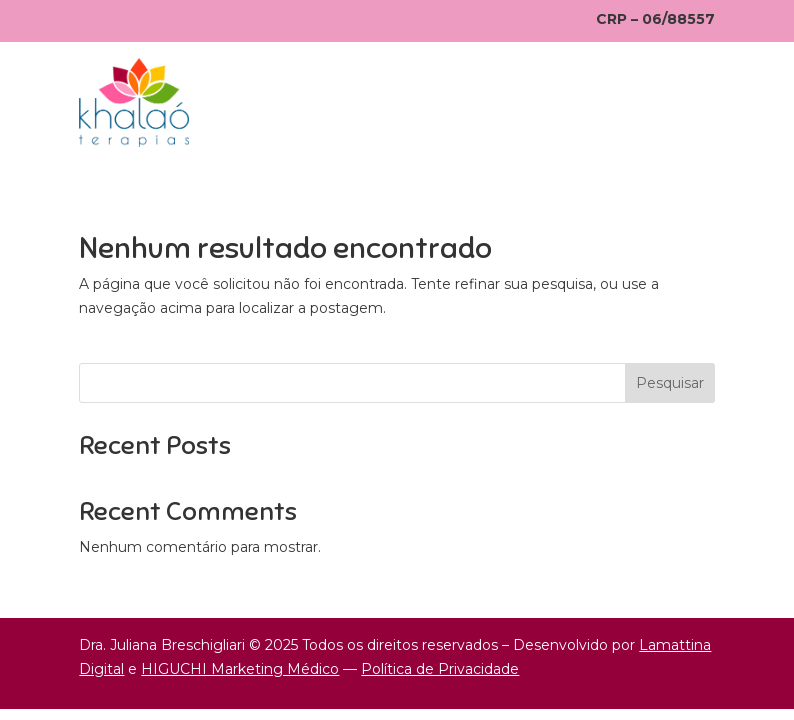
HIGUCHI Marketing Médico (240, 669)
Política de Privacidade (440, 669)
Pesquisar (670, 383)
